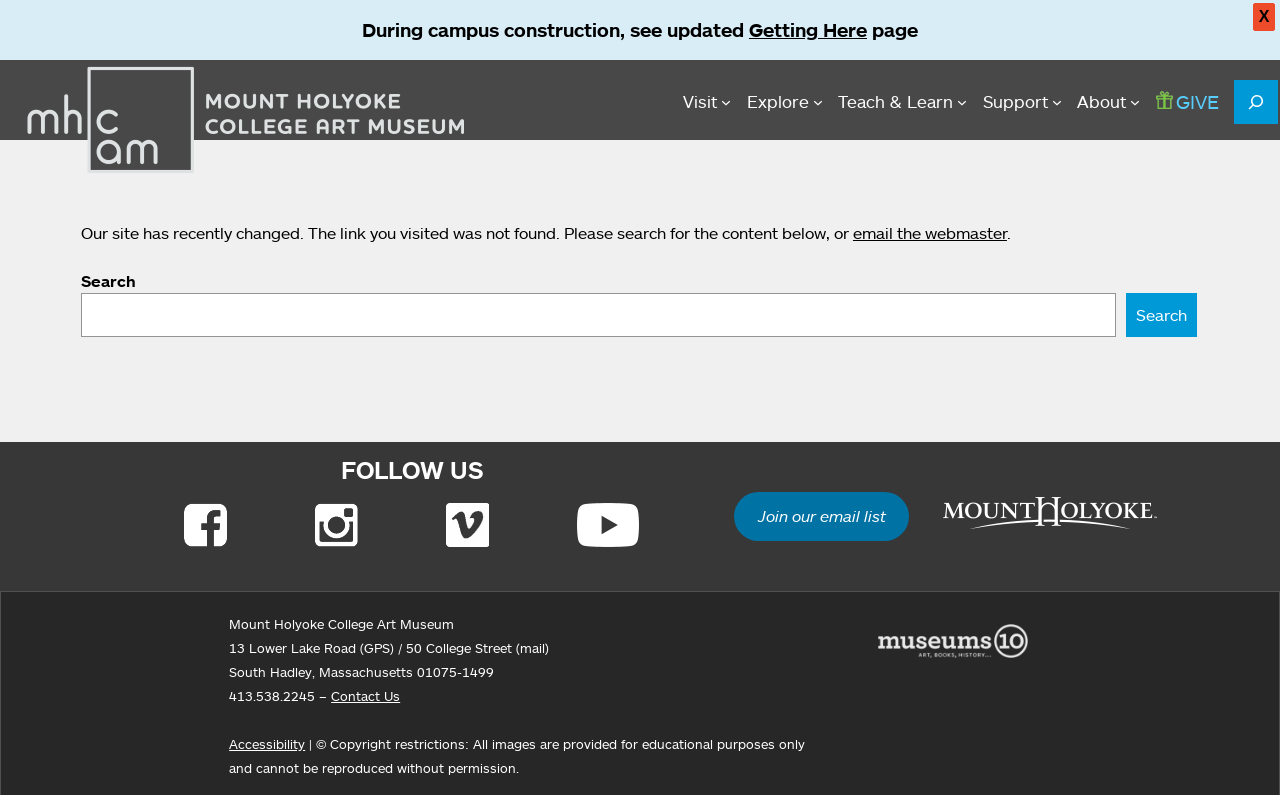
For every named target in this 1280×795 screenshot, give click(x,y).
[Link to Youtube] (608, 525)
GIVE (1187, 101)
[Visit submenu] (707, 102)
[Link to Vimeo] (467, 525)
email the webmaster (930, 233)
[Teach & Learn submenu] (902, 102)
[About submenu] (1108, 102)
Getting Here (808, 30)
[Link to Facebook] (205, 525)
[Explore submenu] (785, 102)
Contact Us (365, 696)
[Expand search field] (1256, 102)
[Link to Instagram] (336, 525)
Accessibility (267, 744)
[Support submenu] (1022, 102)
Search (108, 281)
